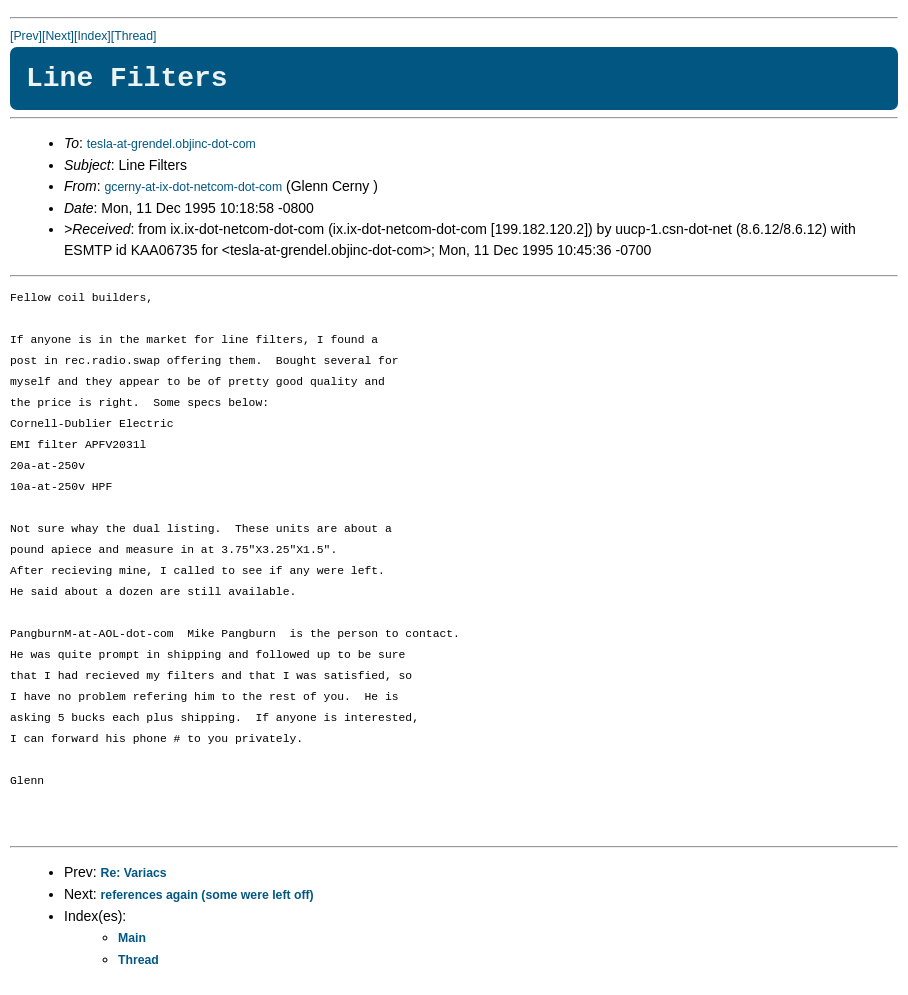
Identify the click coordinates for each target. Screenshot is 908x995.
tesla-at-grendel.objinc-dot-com (171, 144)
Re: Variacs (134, 873)
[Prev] (26, 36)
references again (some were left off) (207, 895)
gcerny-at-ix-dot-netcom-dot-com (193, 187)
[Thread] (134, 36)
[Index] (92, 36)
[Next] (58, 36)
